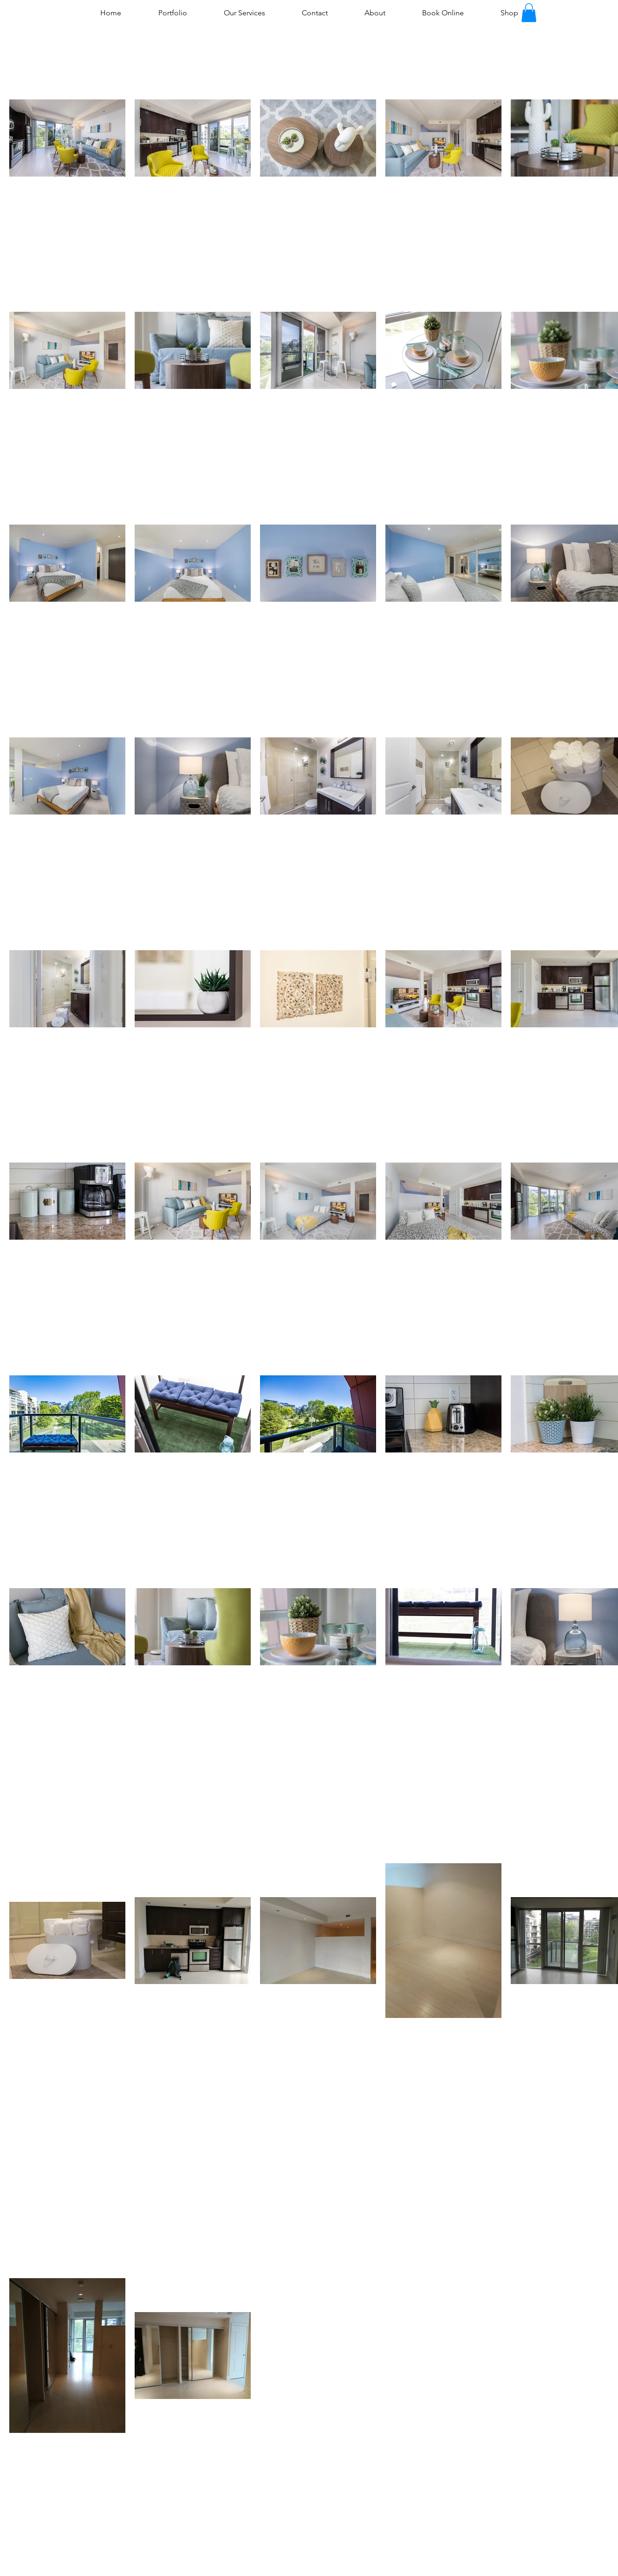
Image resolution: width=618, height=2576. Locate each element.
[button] (529, 12)
